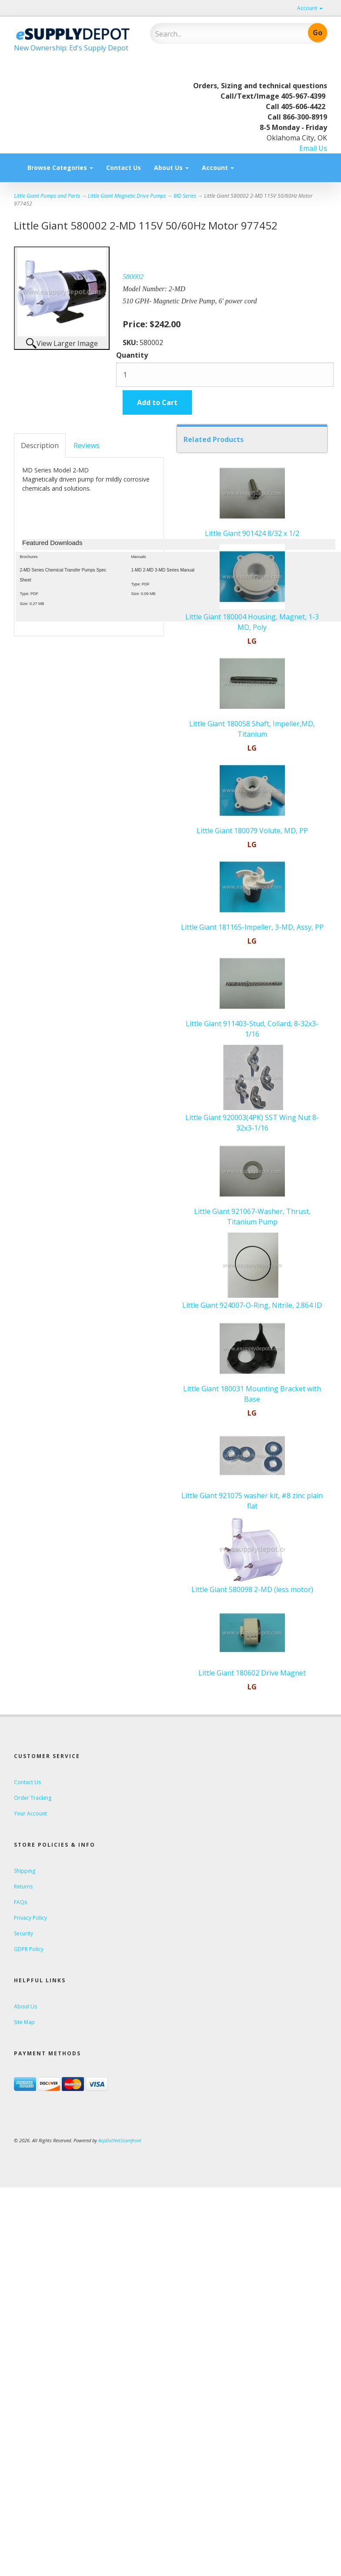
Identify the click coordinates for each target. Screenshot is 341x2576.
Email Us (313, 148)
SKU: (131, 342)
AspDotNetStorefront (119, 2140)
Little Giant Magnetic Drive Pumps (127, 195)
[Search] (212, 34)
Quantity (132, 355)
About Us (171, 167)
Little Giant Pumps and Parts (47, 195)
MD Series (185, 195)
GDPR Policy (28, 1949)
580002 (133, 276)
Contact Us (123, 167)
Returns (23, 1886)
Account (310, 8)
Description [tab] (40, 445)
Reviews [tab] (87, 445)
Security (23, 1933)
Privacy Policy (30, 1917)
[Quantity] (225, 374)
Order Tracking (32, 1798)
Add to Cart (157, 402)
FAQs (20, 1902)
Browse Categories (60, 167)
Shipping (24, 1871)
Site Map (24, 2022)
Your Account (30, 1813)
